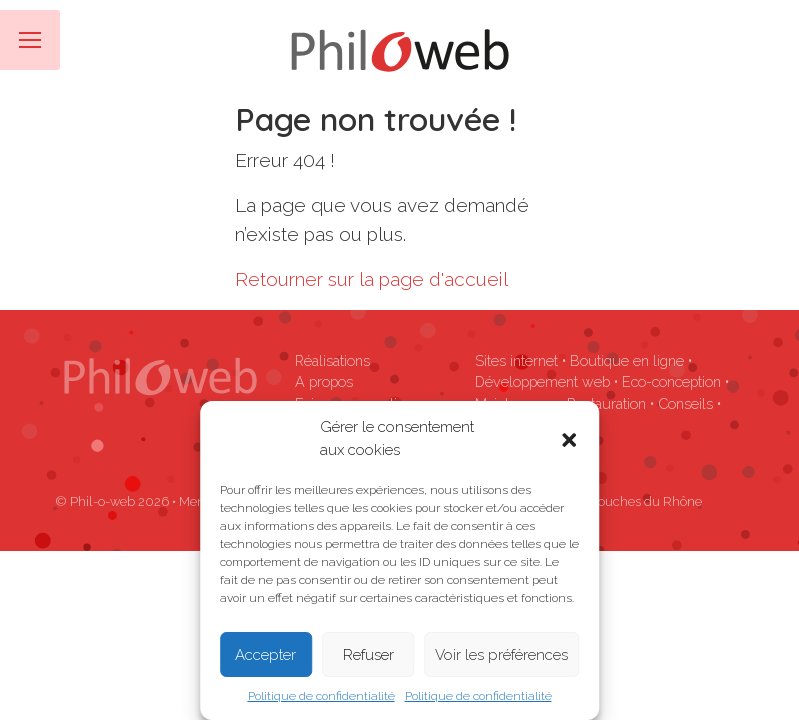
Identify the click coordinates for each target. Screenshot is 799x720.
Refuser (368, 655)
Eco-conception (671, 381)
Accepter (265, 655)
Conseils (685, 403)
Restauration (606, 403)
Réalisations (332, 360)
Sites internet (516, 360)
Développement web (542, 381)
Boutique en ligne (627, 360)
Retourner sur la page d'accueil (371, 279)
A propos (324, 381)
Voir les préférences (501, 655)
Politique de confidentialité (321, 696)
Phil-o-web (102, 501)
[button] (569, 439)
